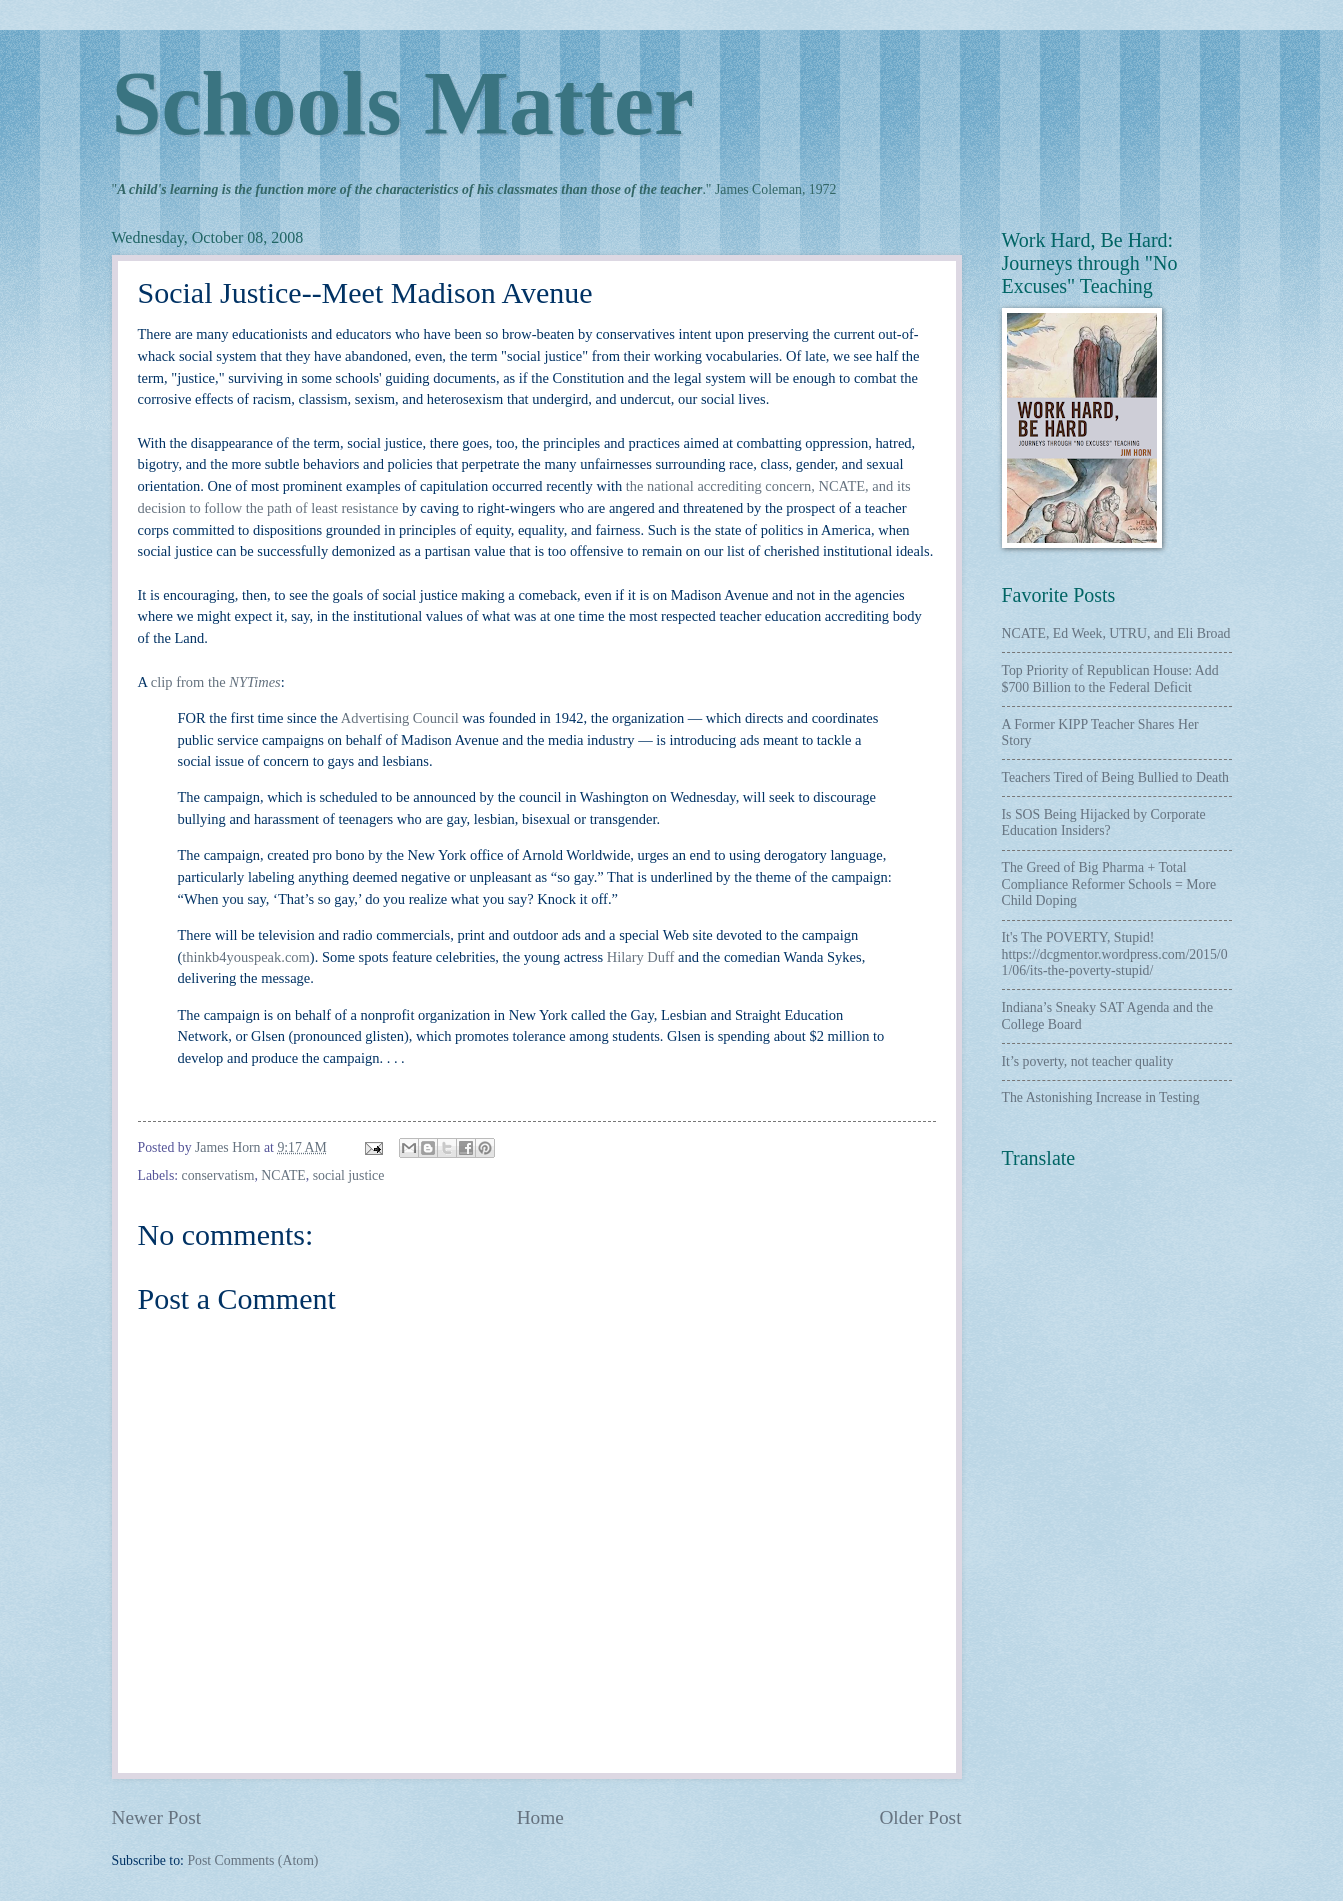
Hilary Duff (641, 957)
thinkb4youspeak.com (246, 957)
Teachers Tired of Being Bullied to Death (1115, 777)
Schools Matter (403, 103)
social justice (349, 1175)
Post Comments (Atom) (252, 1860)
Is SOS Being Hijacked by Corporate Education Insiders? (1104, 823)
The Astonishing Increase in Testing (1101, 1097)
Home (540, 1817)
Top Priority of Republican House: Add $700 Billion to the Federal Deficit (1110, 679)
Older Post (920, 1817)
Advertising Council (400, 718)
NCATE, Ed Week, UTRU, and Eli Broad (1116, 633)
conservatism (218, 1175)
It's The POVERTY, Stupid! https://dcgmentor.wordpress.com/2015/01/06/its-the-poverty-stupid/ (1115, 954)
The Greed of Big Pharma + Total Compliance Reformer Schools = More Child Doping (1109, 884)
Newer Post (157, 1817)
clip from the (216, 682)
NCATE (283, 1175)
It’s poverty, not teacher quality (1088, 1061)
